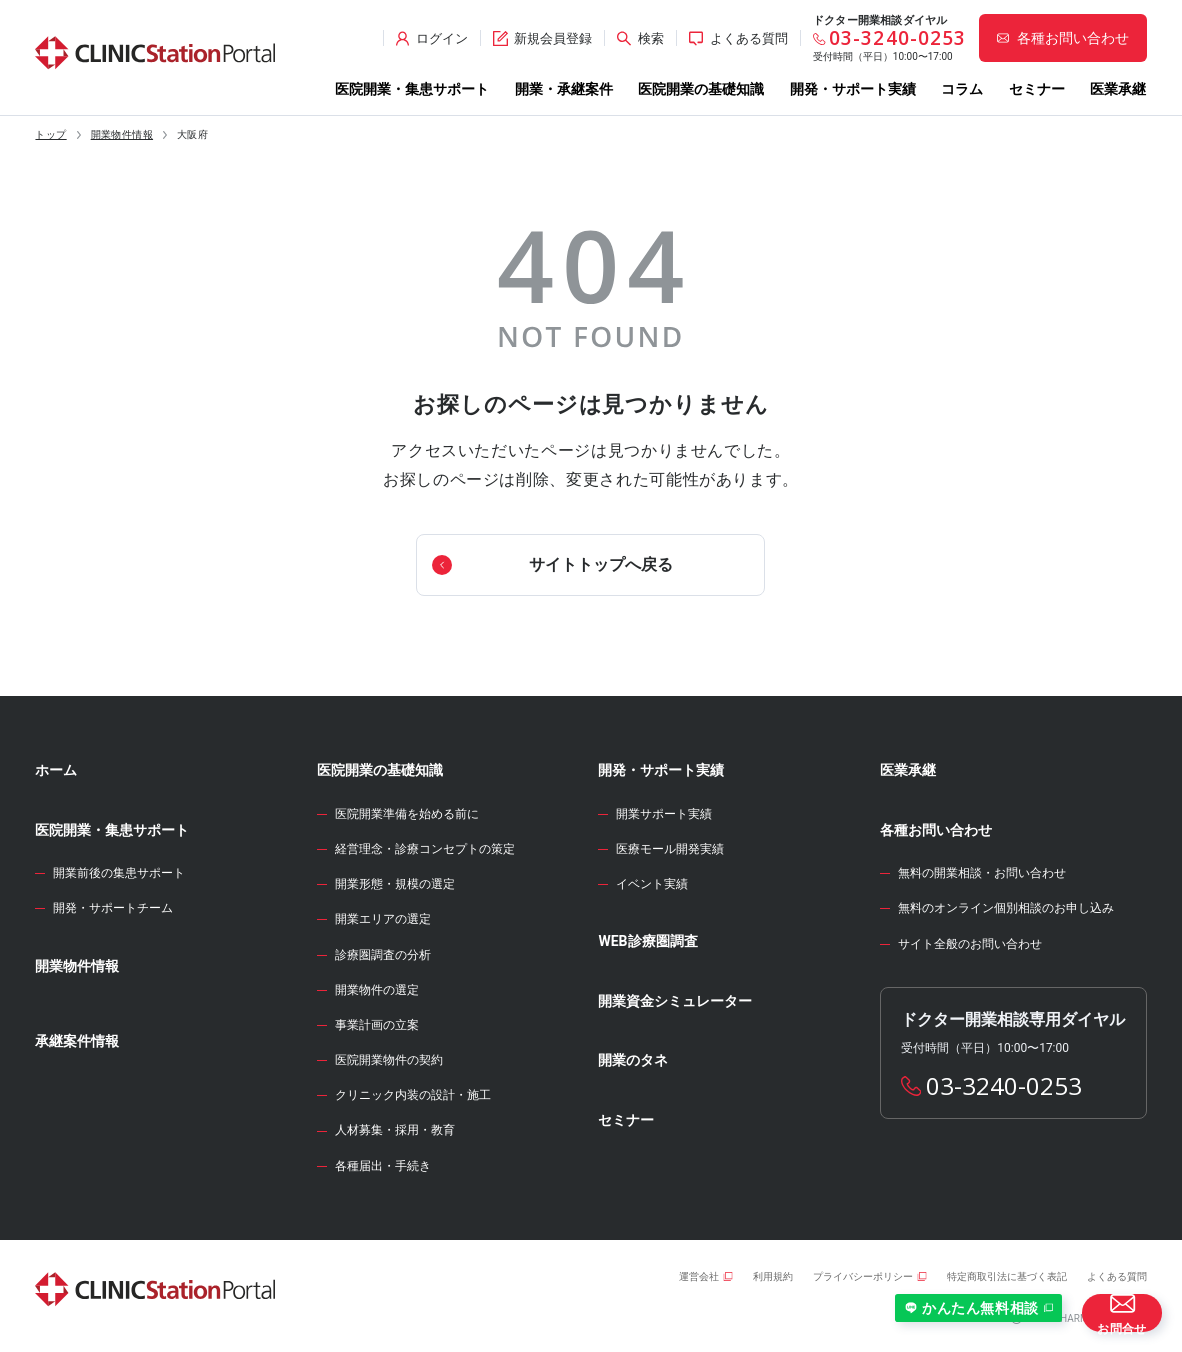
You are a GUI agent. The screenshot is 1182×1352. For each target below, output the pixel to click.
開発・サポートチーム (113, 908)
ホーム (56, 770)
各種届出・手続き (383, 1166)
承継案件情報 (77, 1041)
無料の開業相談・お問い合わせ (982, 873)
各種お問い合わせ (936, 830)
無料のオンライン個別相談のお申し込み (1006, 908)
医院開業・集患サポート (412, 89)
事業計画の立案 (377, 1025)
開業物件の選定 (377, 990)
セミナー (1037, 89)
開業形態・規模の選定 (395, 884)
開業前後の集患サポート (119, 873)
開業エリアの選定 (383, 919)
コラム (962, 89)
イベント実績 (652, 884)
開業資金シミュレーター (675, 1001)
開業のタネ (633, 1060)
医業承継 (1118, 89)
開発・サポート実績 (853, 89)
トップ (50, 135)
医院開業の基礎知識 (701, 89)
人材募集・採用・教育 (395, 1130)
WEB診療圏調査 (647, 941)
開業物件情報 (122, 135)
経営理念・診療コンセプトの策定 (425, 849)
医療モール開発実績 (670, 849)
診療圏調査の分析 (383, 955)
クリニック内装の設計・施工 (413, 1095)
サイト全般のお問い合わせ (970, 944)
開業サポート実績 (664, 814)
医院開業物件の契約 (389, 1060)
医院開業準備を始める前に (407, 814)
